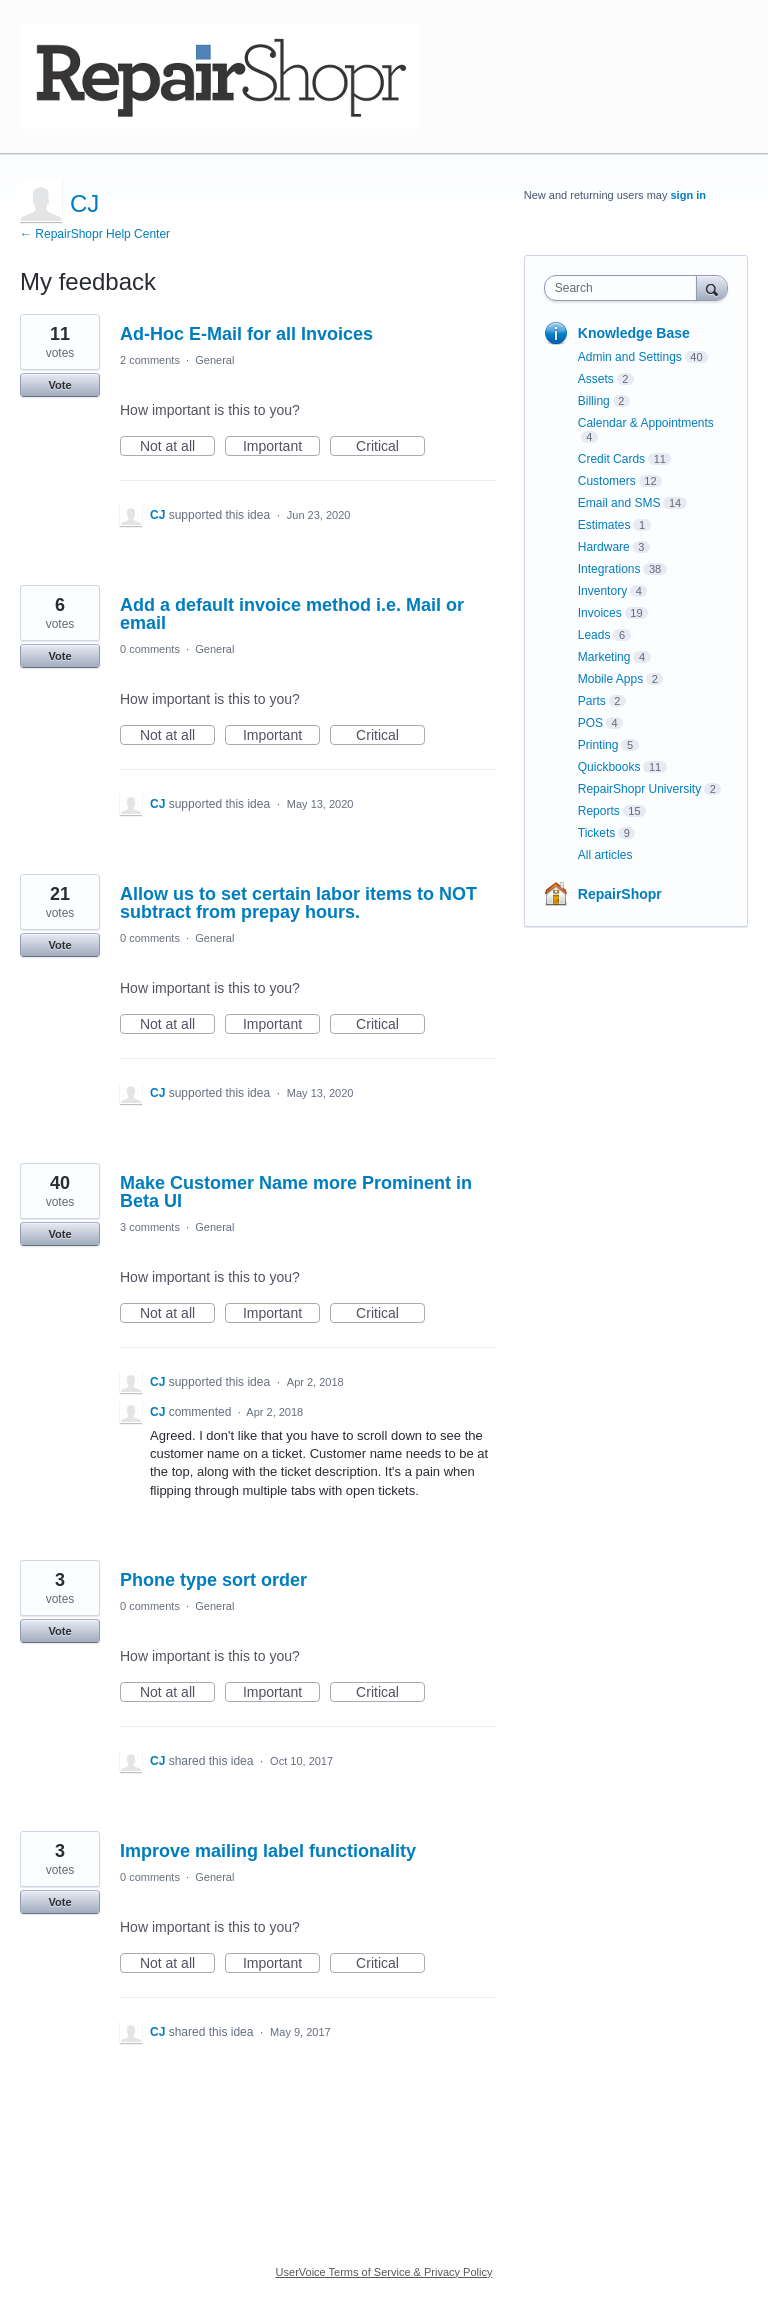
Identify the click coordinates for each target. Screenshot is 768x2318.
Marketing (604, 657)
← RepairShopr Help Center (95, 234)
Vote (59, 385)
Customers (607, 481)
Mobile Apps (610, 679)
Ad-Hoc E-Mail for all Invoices (246, 334)
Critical (390, 447)
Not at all (177, 447)
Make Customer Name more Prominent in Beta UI (296, 1192)
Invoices (600, 613)
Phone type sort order (213, 1580)
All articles (605, 855)
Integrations (609, 569)
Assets (596, 379)
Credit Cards (611, 459)
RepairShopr (620, 894)
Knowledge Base (634, 333)
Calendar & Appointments (646, 423)
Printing (598, 745)
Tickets (597, 833)
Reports (599, 811)
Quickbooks (609, 767)
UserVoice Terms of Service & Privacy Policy (384, 2272)
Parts (592, 701)
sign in (688, 195)
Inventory (602, 591)
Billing (594, 401)
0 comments (150, 649)
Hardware (604, 547)
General (214, 360)
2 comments (150, 360)
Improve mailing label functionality (268, 1851)
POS (590, 723)
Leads (594, 635)
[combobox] (625, 288)
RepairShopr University (639, 789)
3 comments (150, 1227)
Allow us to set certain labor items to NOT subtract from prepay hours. (298, 903)
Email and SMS (619, 503)
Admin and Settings (630, 357)
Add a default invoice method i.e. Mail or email (292, 614)
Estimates (604, 525)
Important (281, 447)
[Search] (712, 287)
